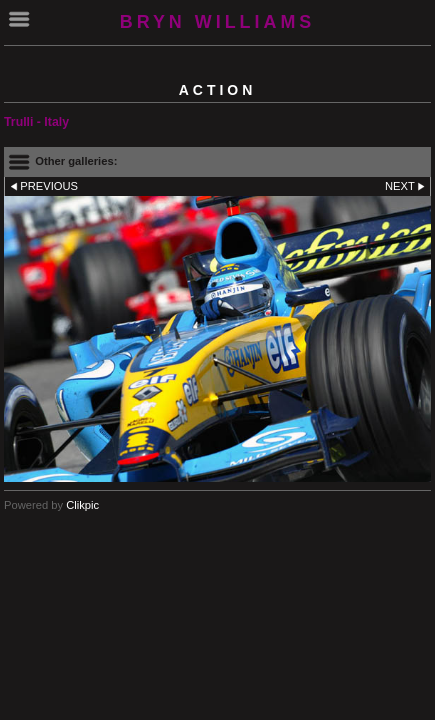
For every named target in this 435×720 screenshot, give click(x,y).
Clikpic (82, 505)
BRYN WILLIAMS (218, 22)
